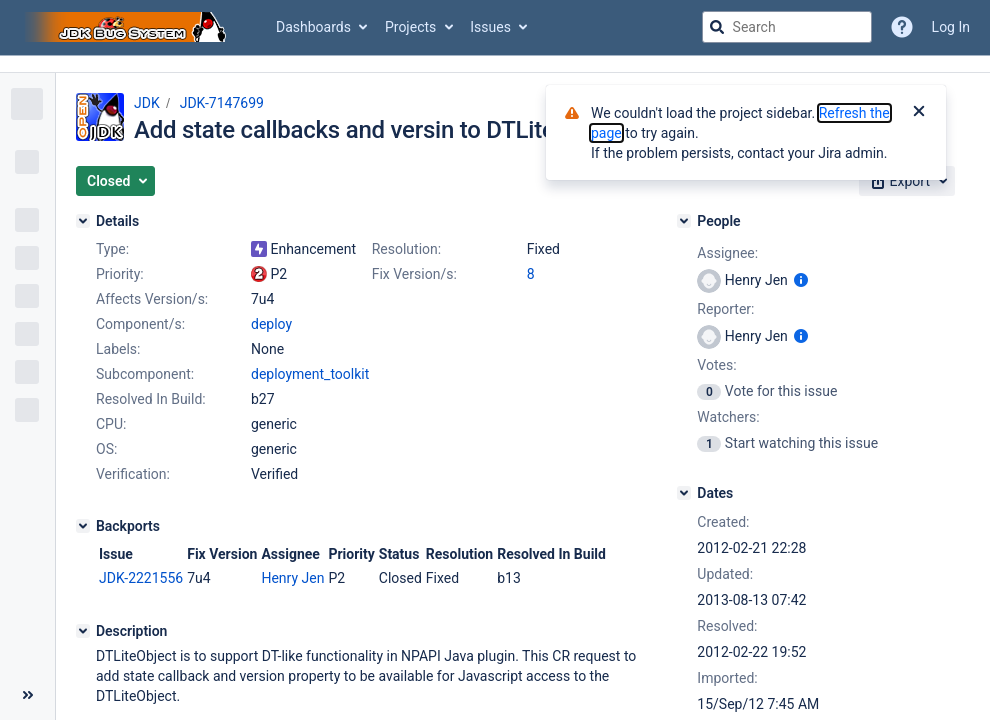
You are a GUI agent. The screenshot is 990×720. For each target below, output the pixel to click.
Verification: (133, 474)
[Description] (83, 631)
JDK (147, 103)
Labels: (118, 349)
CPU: (111, 424)
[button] (115, 181)
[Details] (83, 221)
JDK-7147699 (222, 103)
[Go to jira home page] (128, 27)
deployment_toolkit (310, 374)
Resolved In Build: (151, 399)
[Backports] (83, 526)
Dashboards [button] (313, 27)
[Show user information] (801, 280)
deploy (271, 324)
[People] (684, 221)
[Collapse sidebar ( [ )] (27, 695)
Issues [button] (490, 27)
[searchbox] (787, 27)
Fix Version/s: (414, 274)
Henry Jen (292, 578)
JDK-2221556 (141, 578)
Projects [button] (410, 27)
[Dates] (684, 493)
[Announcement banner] (495, 64)
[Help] (902, 27)
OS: (106, 449)
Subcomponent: (145, 374)
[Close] (919, 113)
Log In (951, 27)
